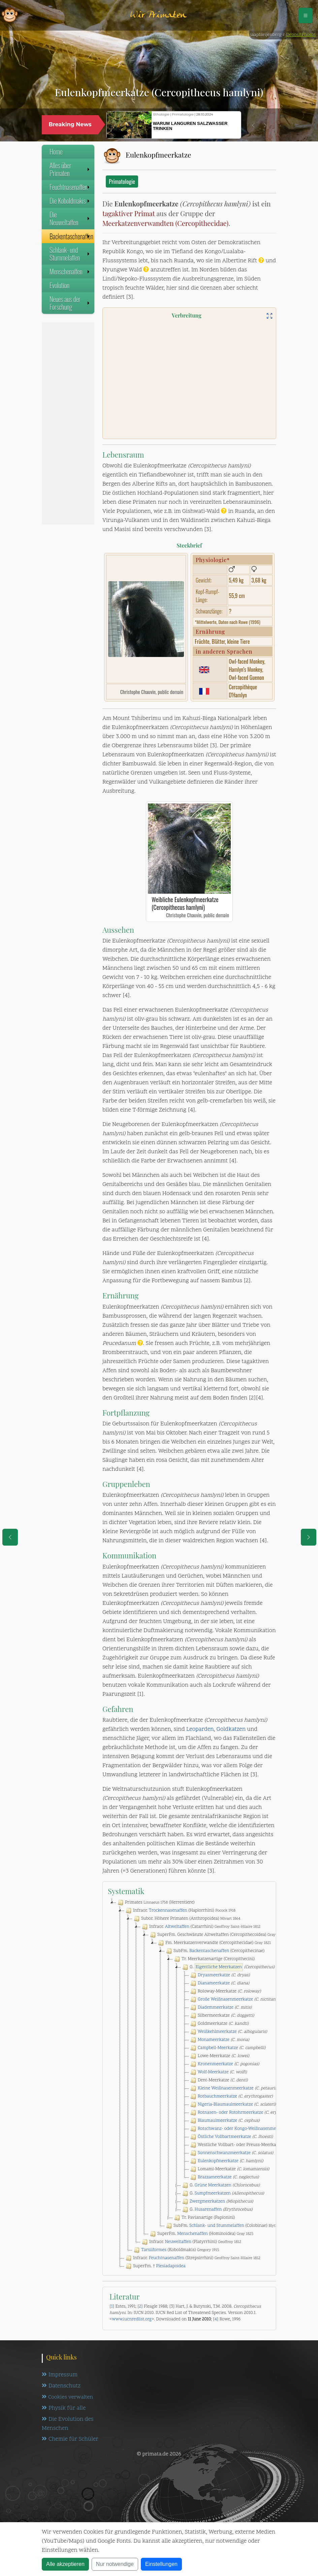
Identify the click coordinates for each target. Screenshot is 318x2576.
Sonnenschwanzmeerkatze (224, 2153)
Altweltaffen (177, 1927)
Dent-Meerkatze (218, 2080)
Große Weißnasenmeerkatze (225, 1999)
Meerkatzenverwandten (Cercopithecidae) (165, 223)
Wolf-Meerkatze (213, 2072)
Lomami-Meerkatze (229, 2169)
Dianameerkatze (214, 1983)
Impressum (59, 2375)
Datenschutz (61, 2386)
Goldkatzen (231, 1729)
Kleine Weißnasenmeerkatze (226, 2088)
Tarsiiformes (153, 2250)
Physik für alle (64, 2408)
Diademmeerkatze (215, 2008)
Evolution (59, 285)
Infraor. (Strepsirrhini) (192, 2258)
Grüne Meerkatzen (213, 2185)
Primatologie (122, 181)
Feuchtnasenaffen (70, 187)
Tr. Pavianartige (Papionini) (204, 2218)
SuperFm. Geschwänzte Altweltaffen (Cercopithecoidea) (216, 1935)
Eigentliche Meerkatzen (219, 1967)
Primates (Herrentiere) (155, 1902)
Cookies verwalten (67, 2397)
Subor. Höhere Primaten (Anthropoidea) (186, 1919)
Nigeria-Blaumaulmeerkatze (225, 2105)
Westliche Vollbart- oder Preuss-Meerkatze (247, 2145)
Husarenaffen (208, 2210)
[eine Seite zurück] (10, 1537)
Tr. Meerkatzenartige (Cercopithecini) (214, 1959)
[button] (253, 125)
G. (228, 1967)
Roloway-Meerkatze (225, 1991)
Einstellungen (161, 2564)
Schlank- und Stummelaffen (70, 254)
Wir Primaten (158, 15)
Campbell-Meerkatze (218, 2048)
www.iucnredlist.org (132, 2319)
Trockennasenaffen (168, 1911)
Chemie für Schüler (70, 2440)
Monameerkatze (213, 2040)
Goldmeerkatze (219, 2024)
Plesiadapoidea (170, 2266)
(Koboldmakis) (175, 2250)
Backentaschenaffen (71, 236)
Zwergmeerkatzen (207, 2202)
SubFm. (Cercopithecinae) (214, 1951)
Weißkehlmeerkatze (217, 2032)
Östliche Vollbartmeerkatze (224, 2137)
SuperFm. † (155, 2266)
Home (56, 151)
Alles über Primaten (70, 169)
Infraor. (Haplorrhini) (179, 1911)
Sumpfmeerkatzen (213, 2193)
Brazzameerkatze (215, 2177)
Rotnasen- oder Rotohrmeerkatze (230, 2113)
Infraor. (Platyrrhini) (190, 2242)
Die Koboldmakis (70, 201)
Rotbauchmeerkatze (217, 2096)
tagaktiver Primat (128, 213)
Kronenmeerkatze (215, 2064)
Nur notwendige (115, 2564)
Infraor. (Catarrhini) (200, 1927)
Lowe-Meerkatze (219, 2056)
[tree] (189, 2084)
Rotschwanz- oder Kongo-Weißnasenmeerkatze (244, 2129)
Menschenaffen (70, 271)
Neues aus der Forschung (70, 303)
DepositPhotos (301, 35)
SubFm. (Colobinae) (225, 2226)
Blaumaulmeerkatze (217, 2121)
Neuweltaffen (178, 2242)
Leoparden (200, 1729)
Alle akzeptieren (65, 2564)
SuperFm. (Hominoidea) (201, 2234)
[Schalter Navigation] (305, 15)
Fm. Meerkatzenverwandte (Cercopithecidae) (214, 1943)
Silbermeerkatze (221, 2016)
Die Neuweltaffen (70, 218)
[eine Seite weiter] (308, 1537)
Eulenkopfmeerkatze (218, 2161)
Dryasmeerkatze (214, 1975)
